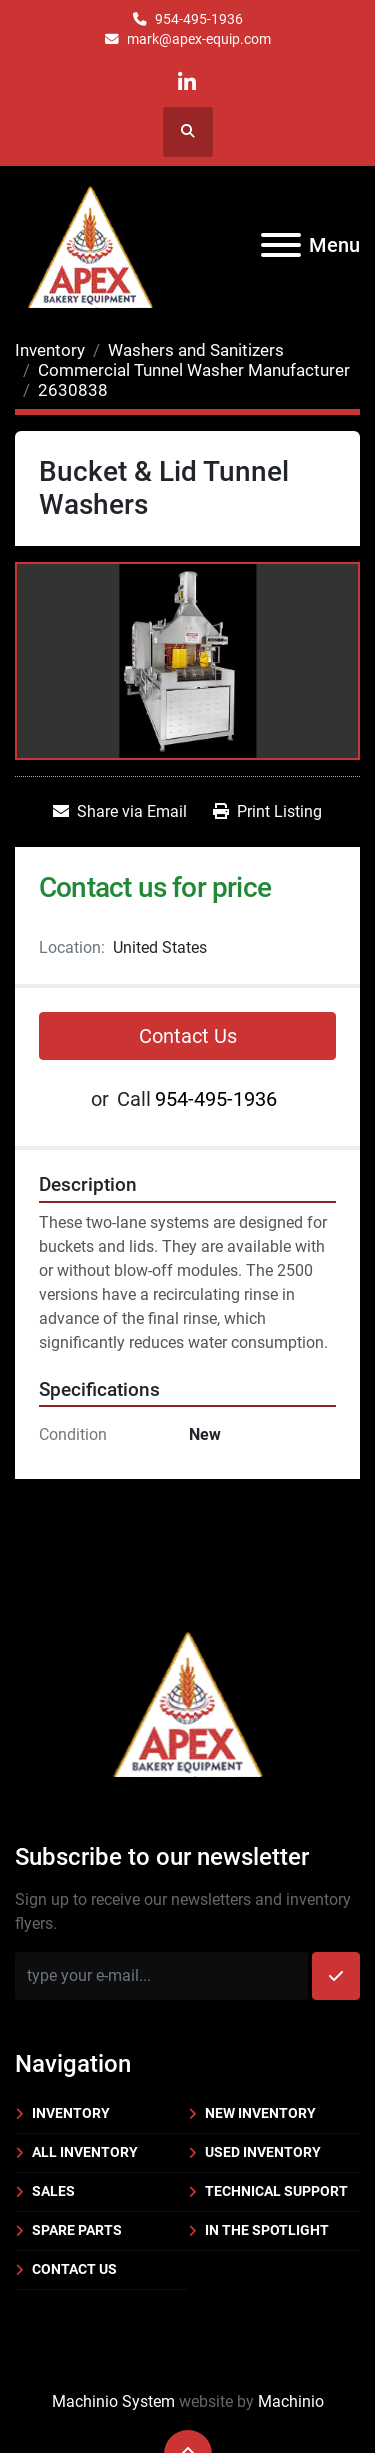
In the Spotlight (267, 2230)
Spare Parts (77, 2230)
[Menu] (281, 245)
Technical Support (276, 2191)
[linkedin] (186, 82)
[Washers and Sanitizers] (196, 350)
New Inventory (260, 2113)
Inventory (71, 2113)
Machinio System (113, 2401)
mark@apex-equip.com (199, 39)
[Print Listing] (267, 812)
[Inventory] (50, 350)
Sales (53, 2191)
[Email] (161, 1976)
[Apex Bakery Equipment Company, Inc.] (187, 1700)
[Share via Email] (120, 812)
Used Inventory (263, 2152)
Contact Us (188, 1036)
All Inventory (85, 2152)
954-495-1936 (199, 19)
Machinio (291, 2401)
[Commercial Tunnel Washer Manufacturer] (194, 370)
